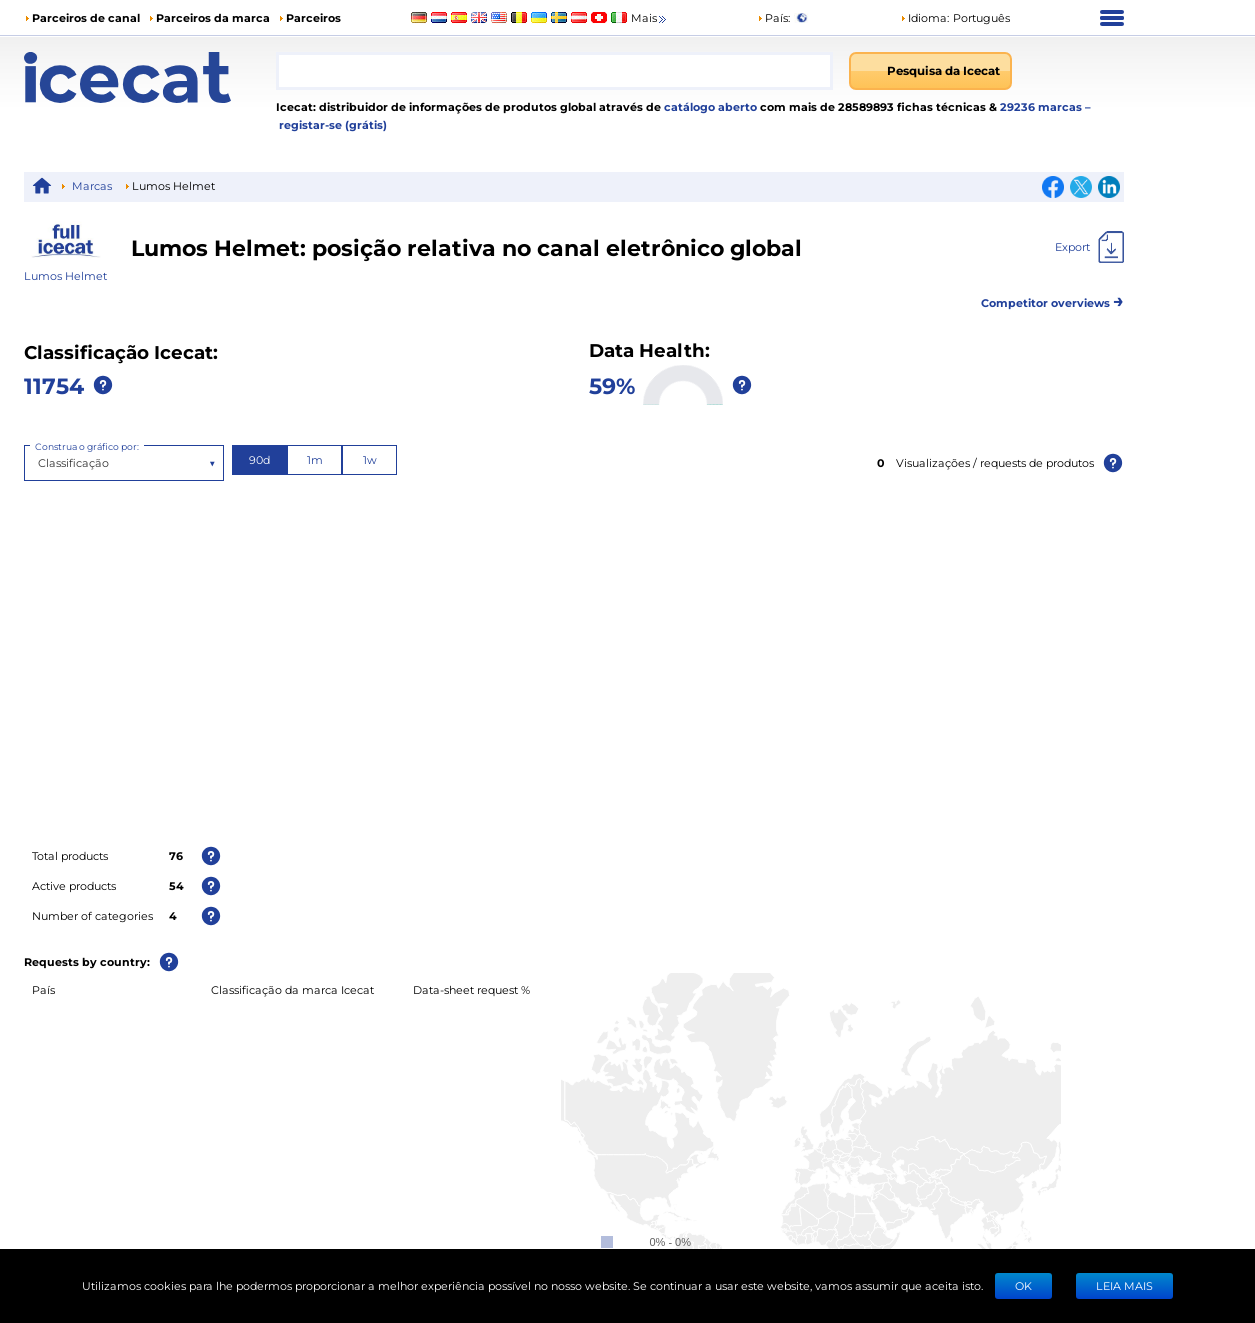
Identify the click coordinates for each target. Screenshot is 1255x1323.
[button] (955, 18)
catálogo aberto (709, 106)
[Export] (1089, 247)
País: (773, 17)
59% (612, 385)
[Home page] (150, 77)
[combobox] (554, 71)
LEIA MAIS (1124, 1285)
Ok (1023, 1285)
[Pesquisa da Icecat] (930, 71)
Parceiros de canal (86, 17)
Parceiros (313, 17)
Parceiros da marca (213, 17)
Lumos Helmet (65, 275)
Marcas (92, 185)
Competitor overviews (1052, 299)
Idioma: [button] (924, 17)
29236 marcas (1042, 106)
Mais (650, 18)
